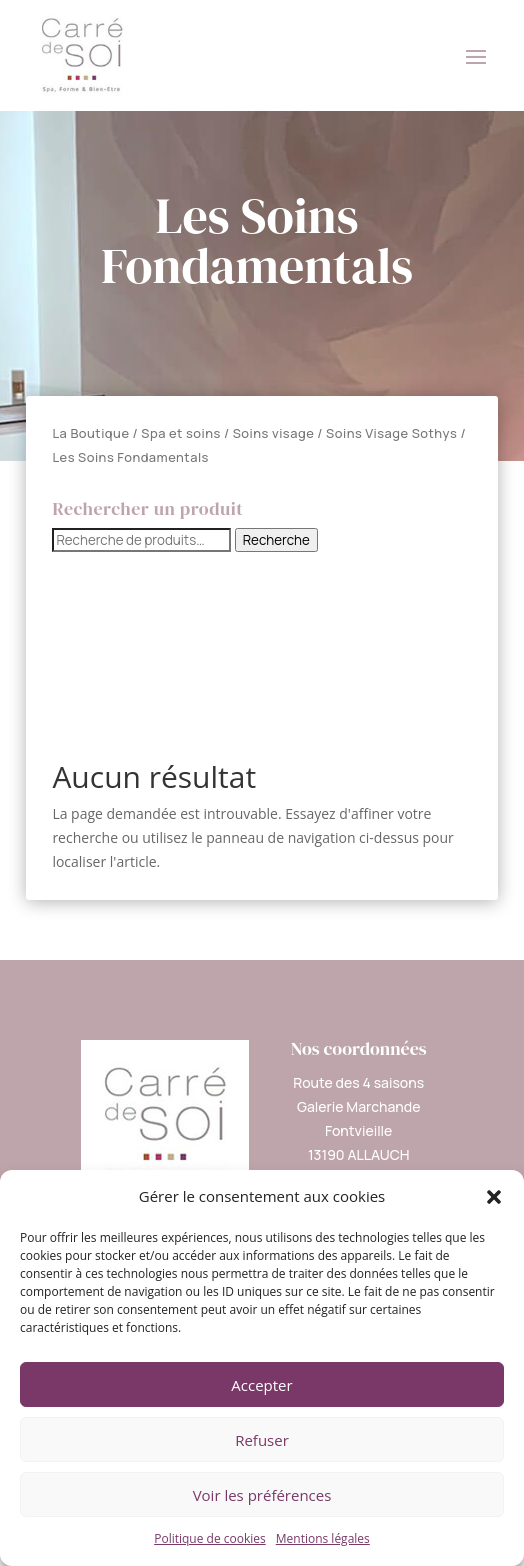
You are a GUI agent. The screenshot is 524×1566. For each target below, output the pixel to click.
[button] (494, 1197)
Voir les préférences (262, 1495)
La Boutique (90, 433)
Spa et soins (181, 433)
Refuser (262, 1440)
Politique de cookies (210, 1538)
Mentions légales (323, 1538)
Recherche (276, 540)
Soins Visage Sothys (391, 433)
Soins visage (274, 433)
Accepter (261, 1385)
